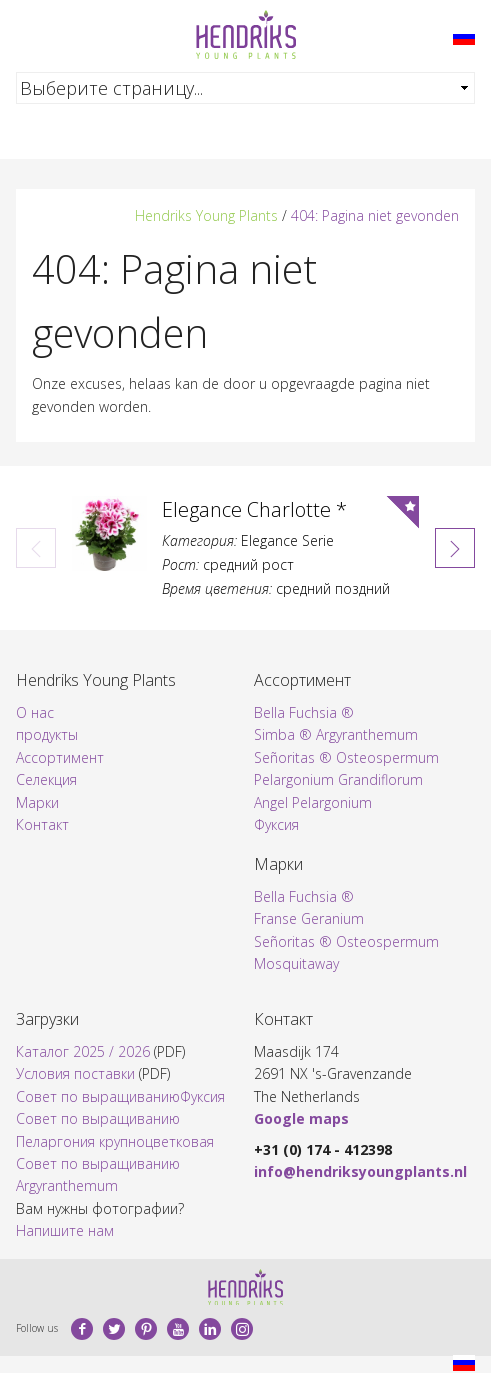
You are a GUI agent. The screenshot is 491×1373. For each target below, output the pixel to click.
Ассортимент (60, 757)
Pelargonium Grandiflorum (338, 779)
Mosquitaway (296, 963)
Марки (37, 802)
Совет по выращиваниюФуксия (120, 1096)
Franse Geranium (309, 918)
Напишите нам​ (65, 1230)
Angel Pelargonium (313, 802)
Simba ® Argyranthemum (336, 734)
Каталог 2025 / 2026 (83, 1051)
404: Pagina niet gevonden (375, 215)
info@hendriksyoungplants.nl (360, 1171)
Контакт (42, 824)
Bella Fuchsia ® (304, 712)
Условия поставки (75, 1073)
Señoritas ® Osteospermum (346, 757)
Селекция (46, 779)
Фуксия (276, 824)
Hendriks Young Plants (206, 215)
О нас (35, 712)
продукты (47, 734)
